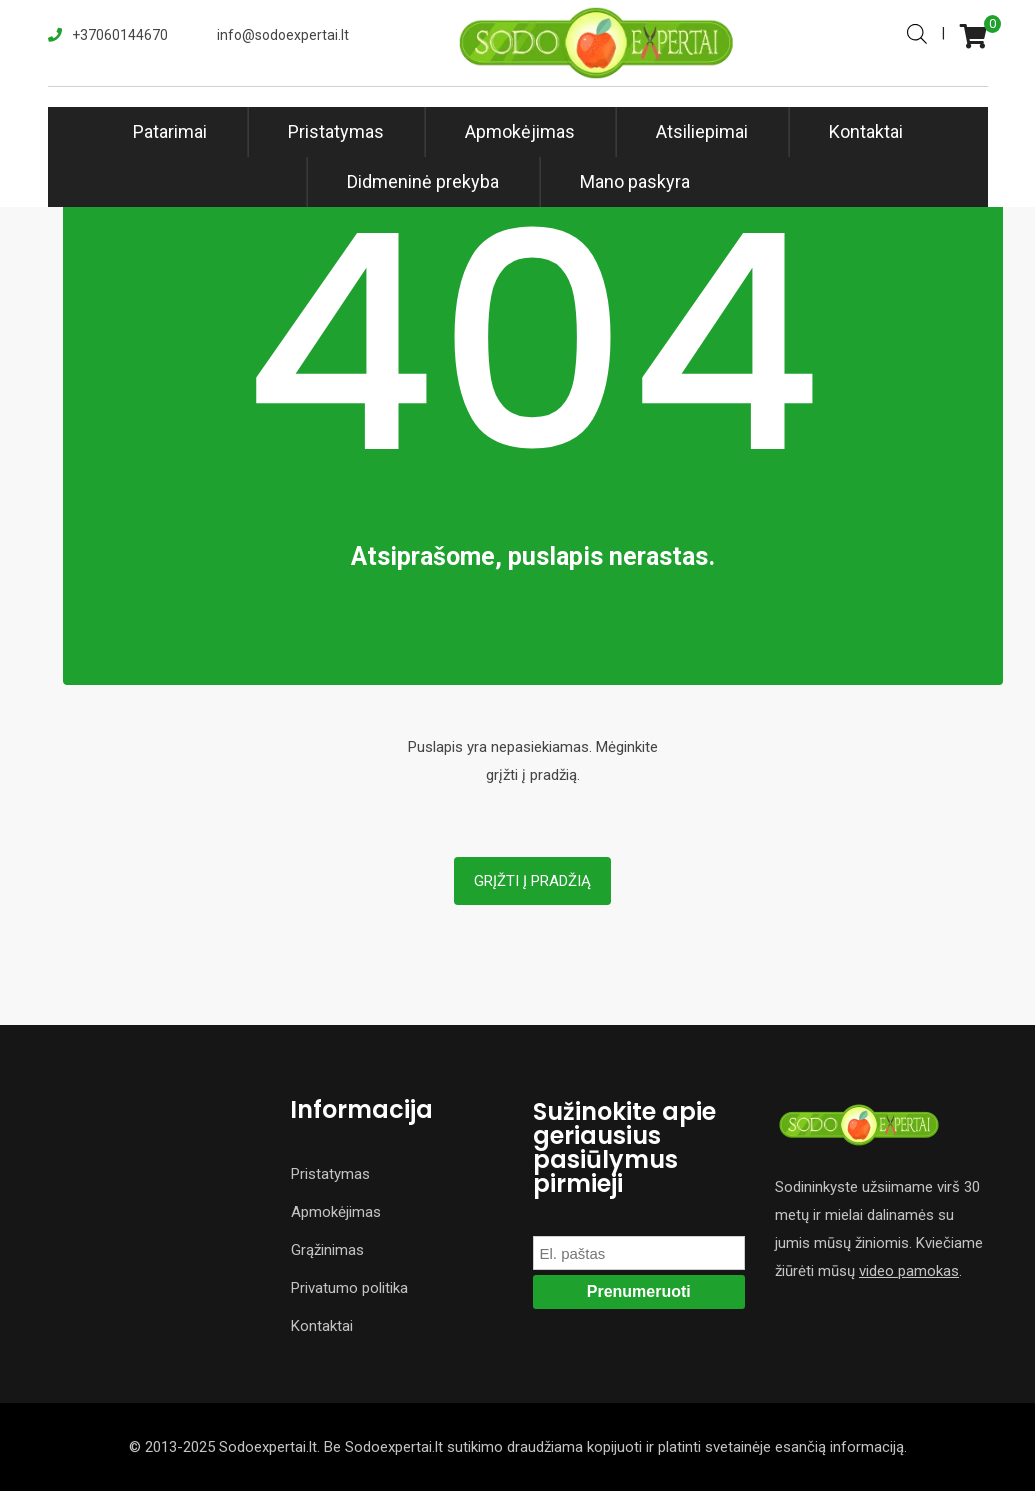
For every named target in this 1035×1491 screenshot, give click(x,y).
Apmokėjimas (520, 131)
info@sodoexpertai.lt (283, 35)
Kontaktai (866, 131)
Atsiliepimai (702, 131)
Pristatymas (336, 131)
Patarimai (170, 131)
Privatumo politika (349, 1288)
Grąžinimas (327, 1250)
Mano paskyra (635, 181)
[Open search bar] (917, 32)
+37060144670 (120, 35)
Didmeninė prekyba (423, 181)
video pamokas (909, 1271)
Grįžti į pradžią (532, 881)
